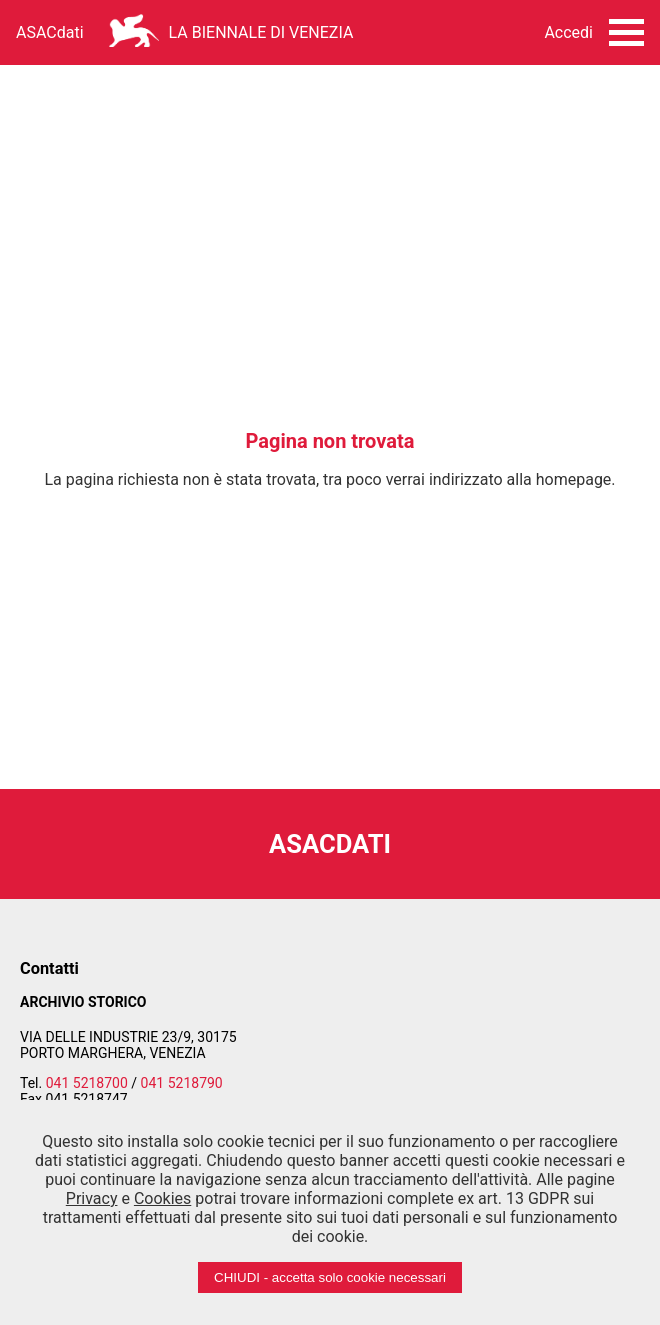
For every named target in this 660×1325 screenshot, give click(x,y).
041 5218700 (87, 1083)
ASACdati (50, 32)
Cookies (162, 1198)
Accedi (568, 32)
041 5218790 (182, 1083)
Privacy (92, 1198)
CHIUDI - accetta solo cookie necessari (330, 1277)
